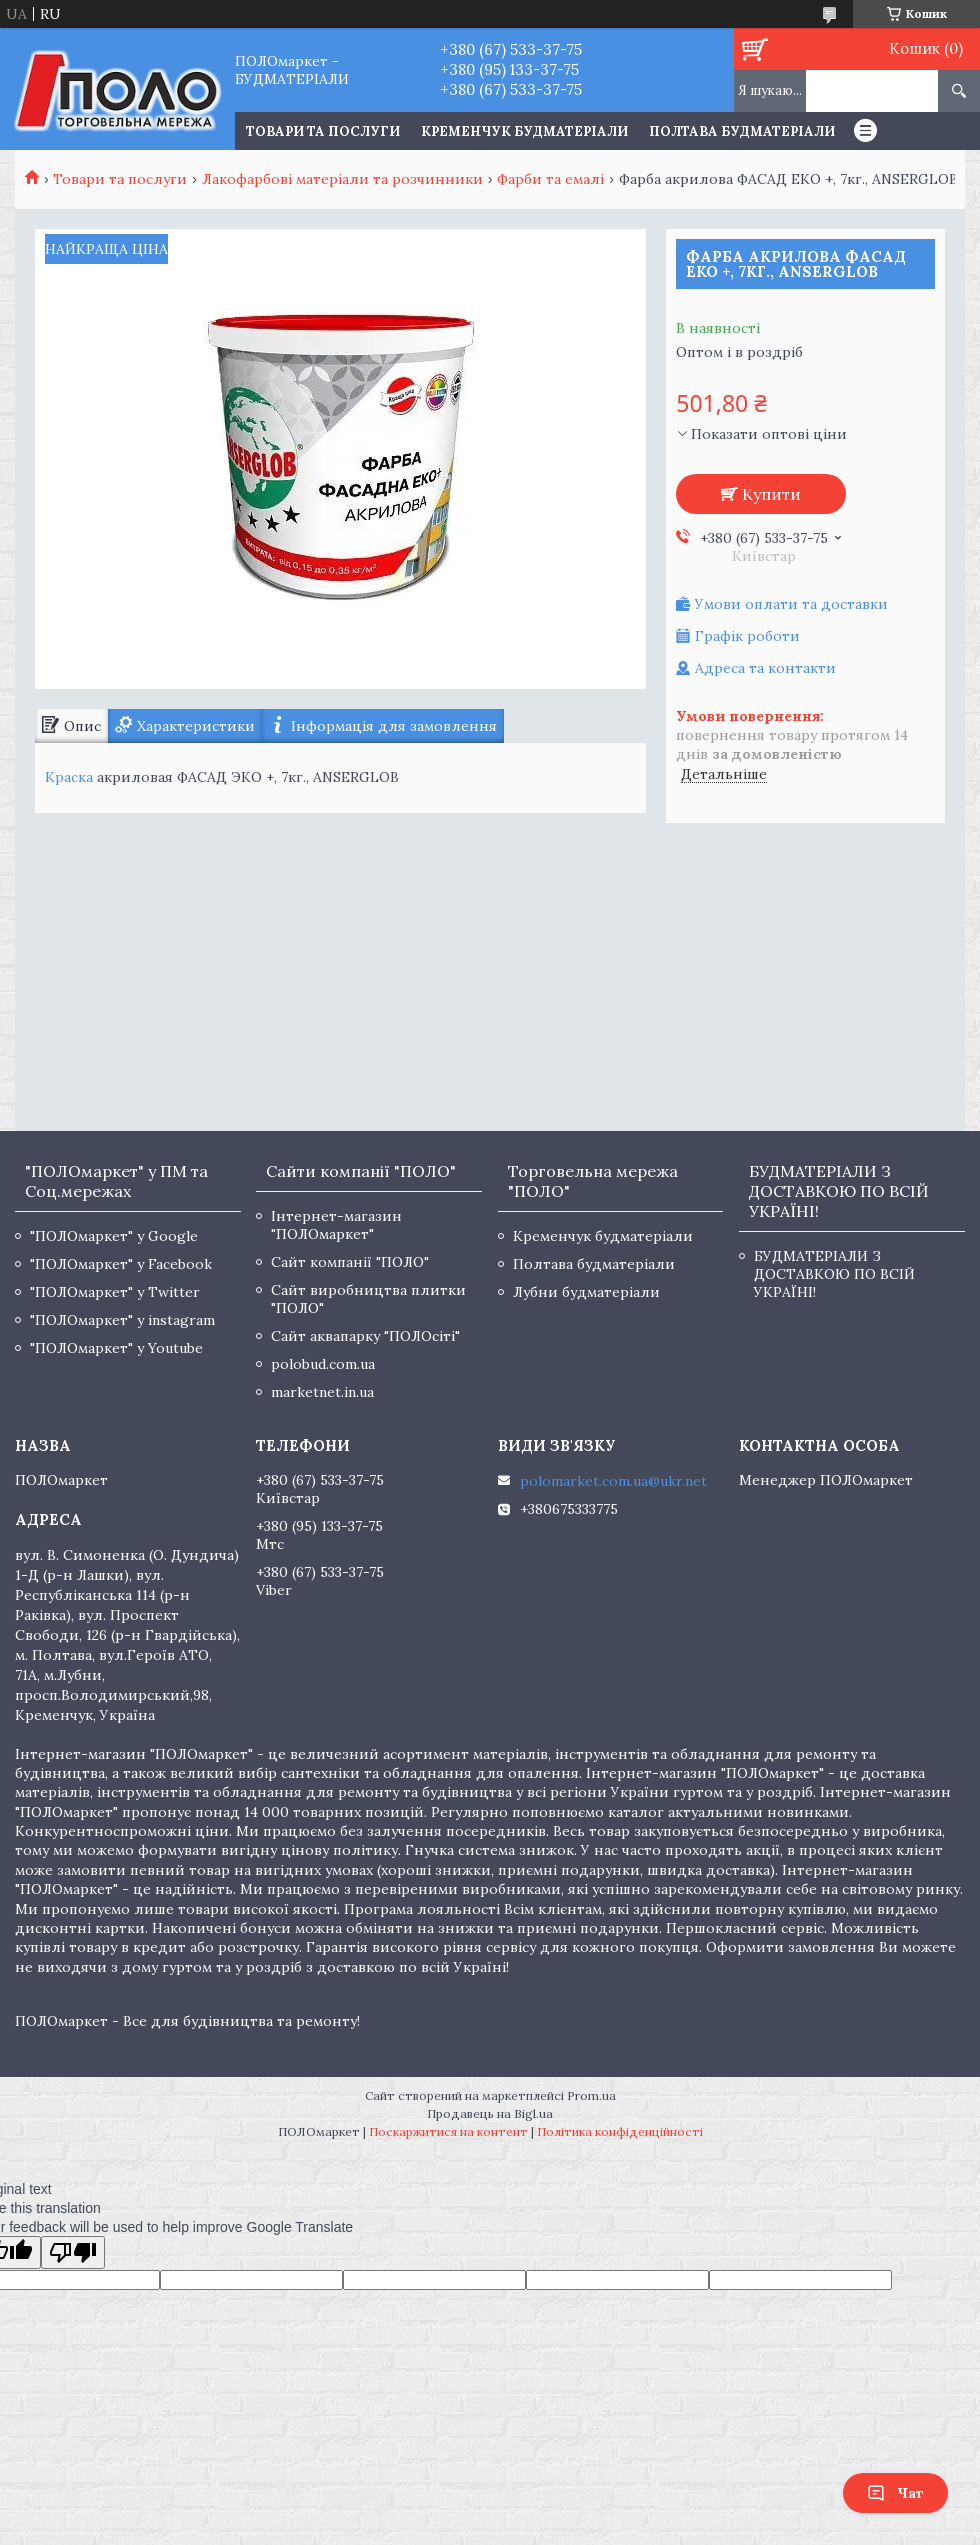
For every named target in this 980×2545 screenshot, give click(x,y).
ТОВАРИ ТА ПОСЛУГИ (323, 131)
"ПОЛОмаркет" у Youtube (116, 1348)
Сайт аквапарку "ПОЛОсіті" (365, 1336)
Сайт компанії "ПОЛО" (350, 1262)
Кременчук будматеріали (524, 131)
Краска (69, 777)
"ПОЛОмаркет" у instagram (122, 1320)
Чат (895, 2493)
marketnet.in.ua (322, 1392)
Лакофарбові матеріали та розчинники (342, 179)
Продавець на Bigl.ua (490, 2113)
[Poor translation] (73, 2252)
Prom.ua (591, 2095)
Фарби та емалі (550, 179)
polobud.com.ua (323, 1364)
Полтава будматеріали (742, 131)
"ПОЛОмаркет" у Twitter (115, 1292)
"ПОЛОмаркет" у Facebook (121, 1264)
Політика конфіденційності (620, 2131)
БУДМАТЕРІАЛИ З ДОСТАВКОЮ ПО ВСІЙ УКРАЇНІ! (834, 1274)
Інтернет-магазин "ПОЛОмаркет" (336, 1225)
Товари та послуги (120, 179)
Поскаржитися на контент (448, 2131)
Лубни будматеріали (586, 1292)
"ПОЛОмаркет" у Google (114, 1236)
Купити (771, 494)
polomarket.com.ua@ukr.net (613, 1481)
